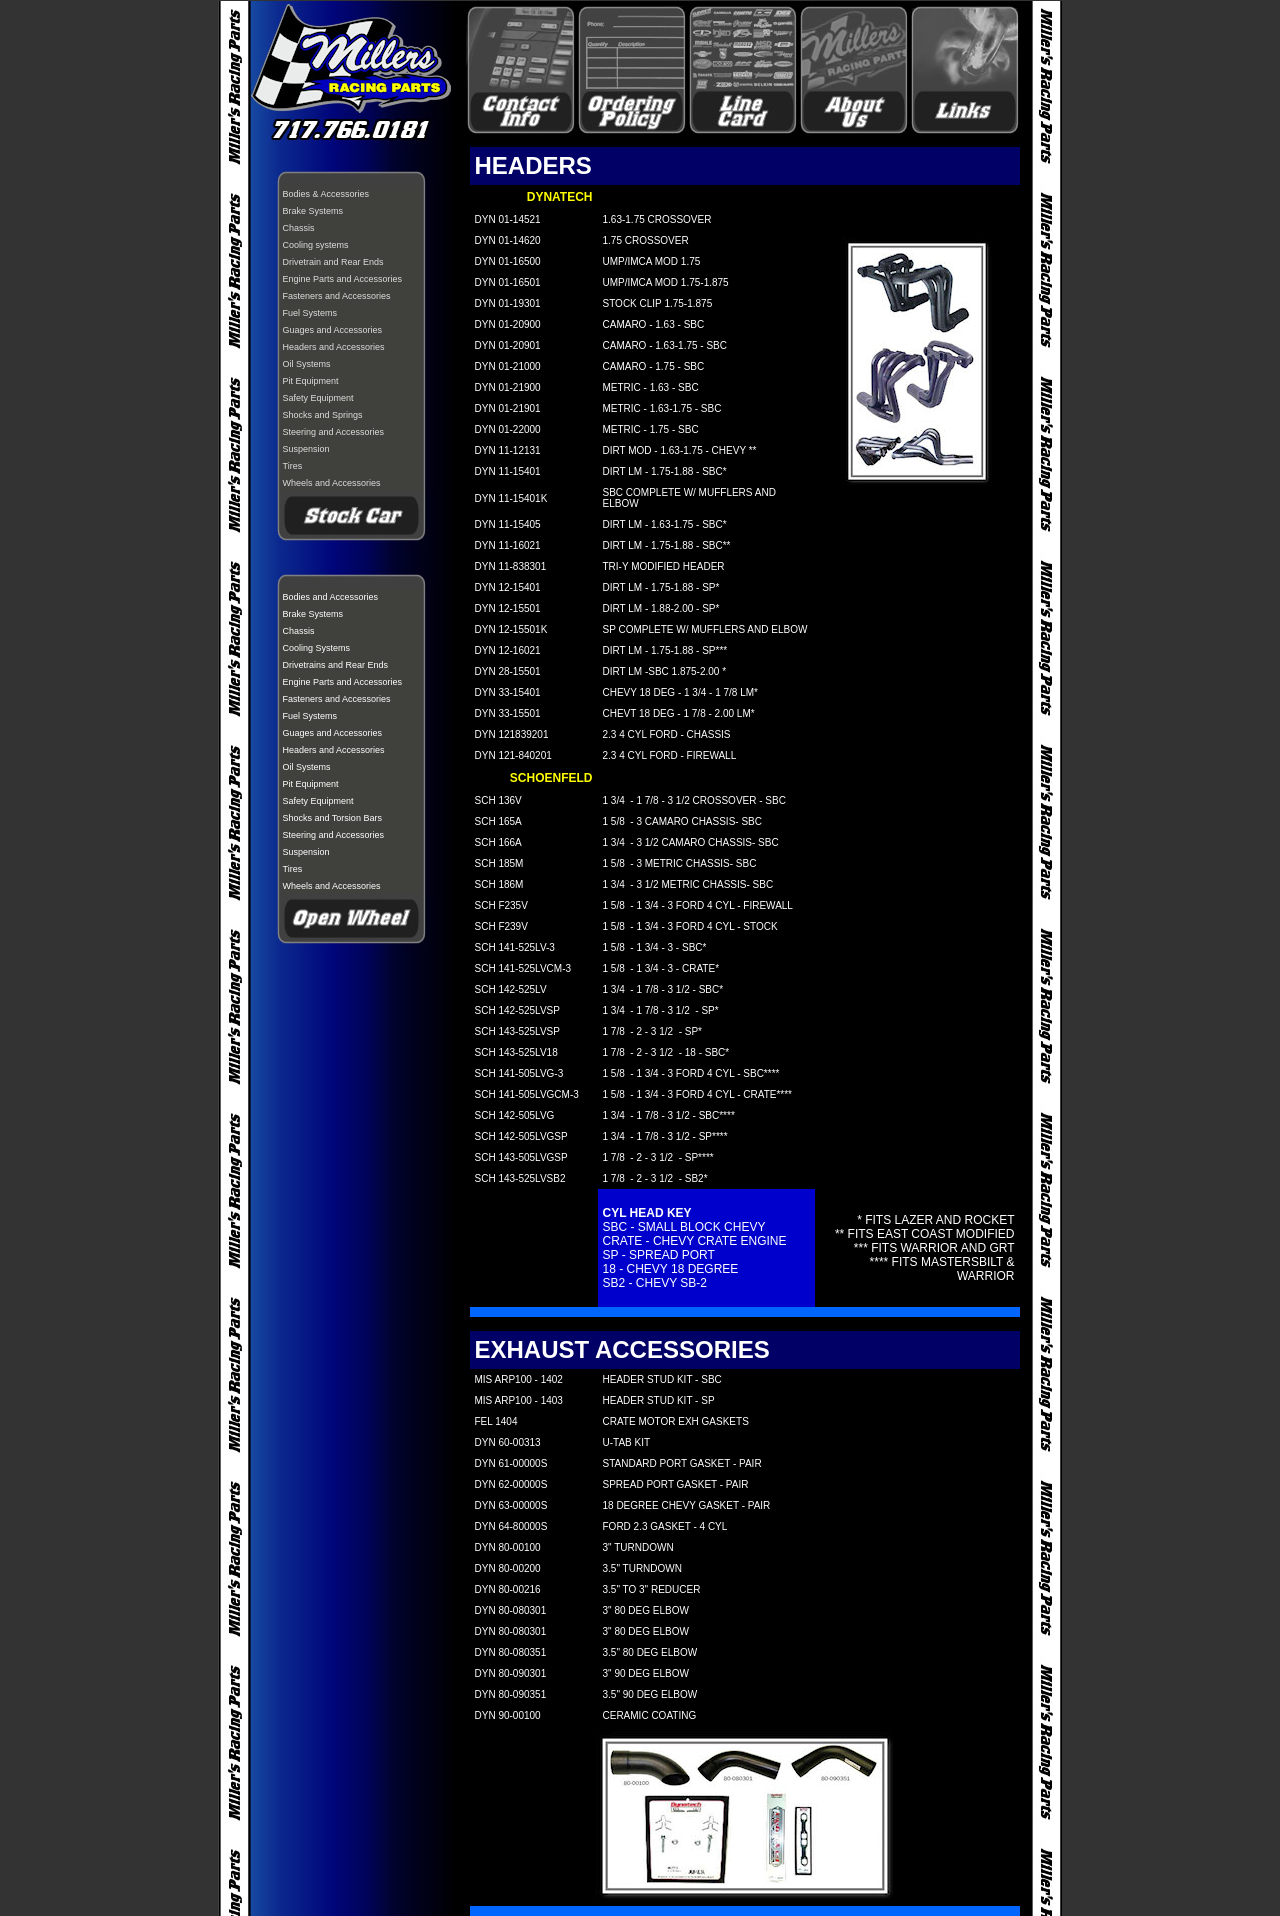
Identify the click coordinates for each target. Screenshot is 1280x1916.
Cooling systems (316, 245)
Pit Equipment (311, 381)
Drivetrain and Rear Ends (333, 262)
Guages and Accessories (333, 330)
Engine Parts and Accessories (343, 279)
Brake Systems (313, 211)
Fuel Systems (310, 313)
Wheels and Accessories (332, 483)
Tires (293, 466)
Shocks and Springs (323, 415)
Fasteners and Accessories (337, 296)
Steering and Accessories (334, 432)
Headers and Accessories (334, 347)
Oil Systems (307, 364)
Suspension (306, 449)
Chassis (299, 228)
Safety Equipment (318, 398)
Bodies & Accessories (326, 194)
